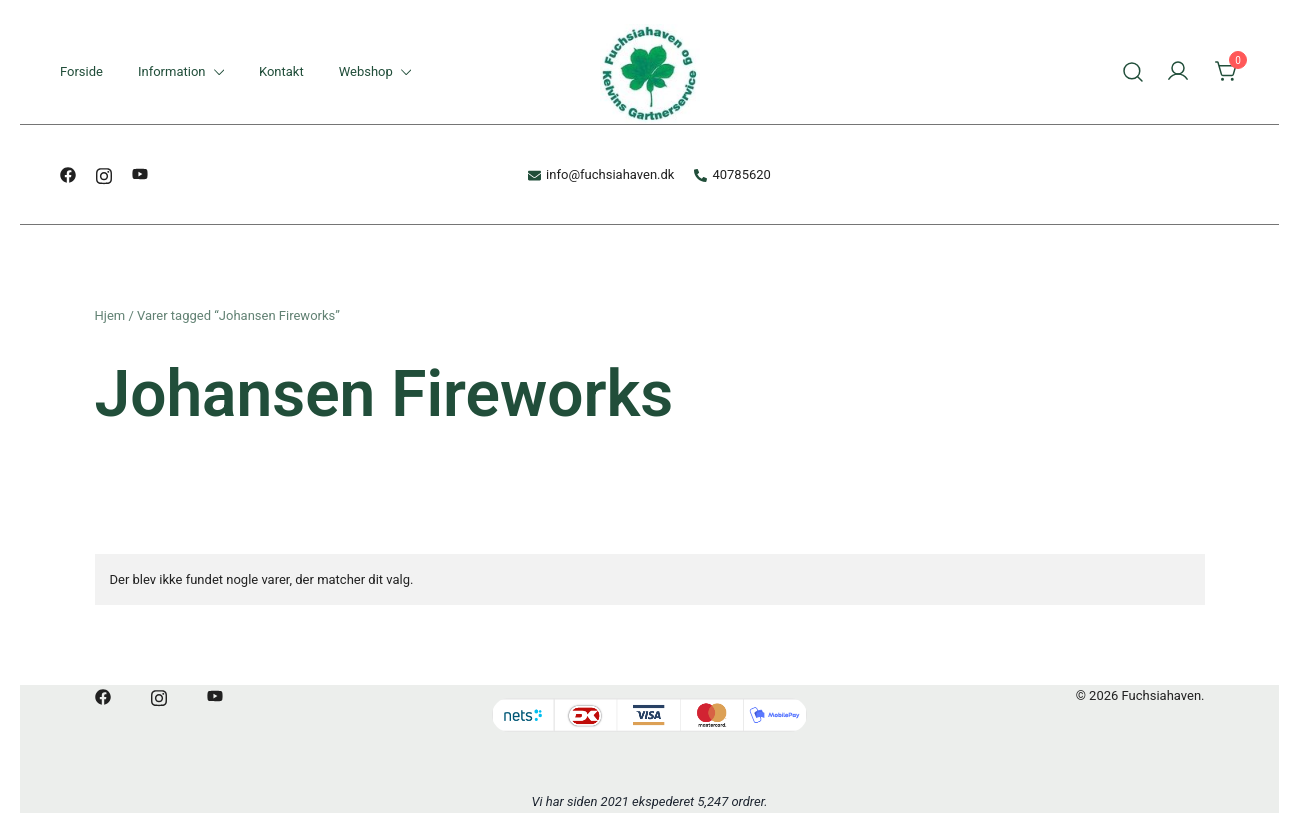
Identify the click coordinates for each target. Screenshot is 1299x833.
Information (172, 71)
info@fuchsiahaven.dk (601, 174)
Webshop (366, 71)
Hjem (110, 315)
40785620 (732, 174)
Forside (81, 71)
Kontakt (281, 71)
